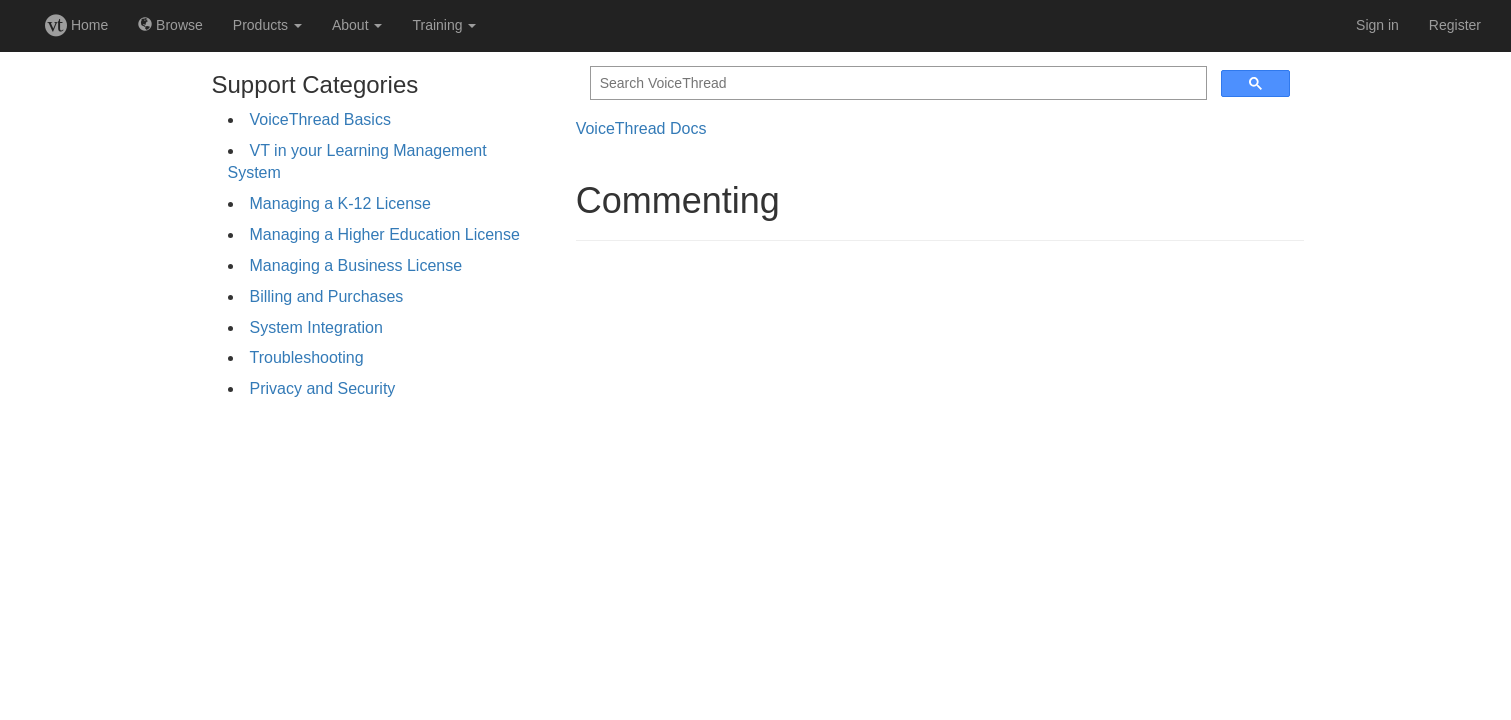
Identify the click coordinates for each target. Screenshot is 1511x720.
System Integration (316, 327)
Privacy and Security (323, 388)
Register (1455, 25)
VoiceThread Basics (320, 119)
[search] (896, 83)
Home (76, 25)
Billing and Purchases (327, 296)
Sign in (1377, 25)
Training (444, 25)
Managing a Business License (356, 265)
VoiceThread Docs (641, 128)
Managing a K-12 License (340, 203)
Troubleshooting (307, 357)
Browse (170, 25)
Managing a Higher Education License (385, 234)
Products (267, 25)
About (357, 25)
